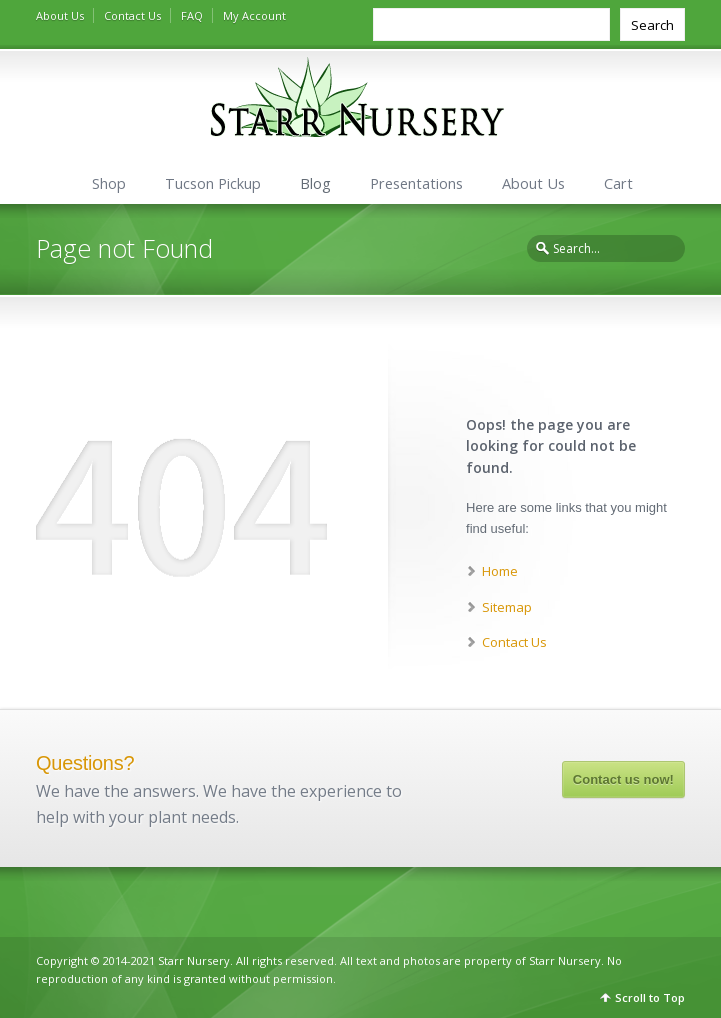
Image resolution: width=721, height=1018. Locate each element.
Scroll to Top (650, 997)
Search (652, 25)
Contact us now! (623, 779)
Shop (109, 183)
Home (500, 571)
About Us (60, 15)
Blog (315, 183)
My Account (254, 15)
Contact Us (132, 15)
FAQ (192, 15)
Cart (618, 183)
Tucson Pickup (213, 183)
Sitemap (507, 607)
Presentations (416, 183)
